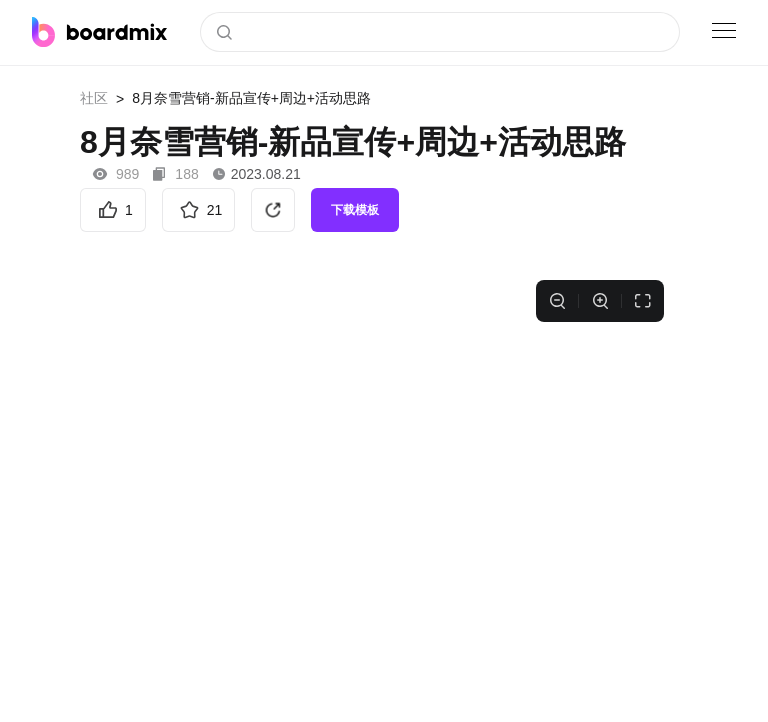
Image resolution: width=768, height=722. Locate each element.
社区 (94, 98)
